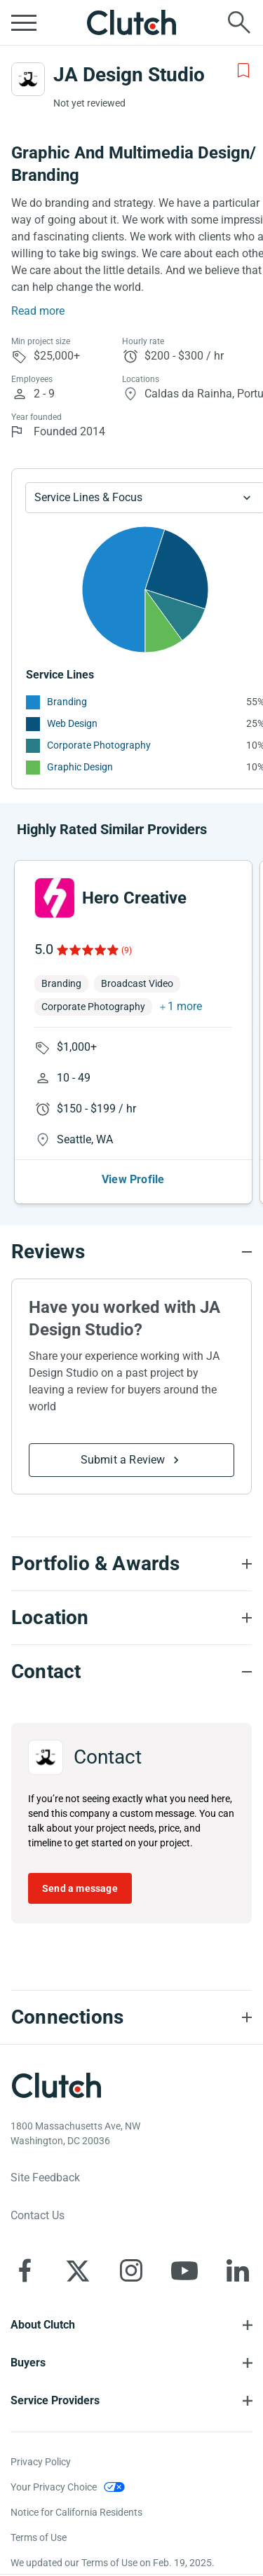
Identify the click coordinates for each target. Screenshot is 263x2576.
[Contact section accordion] (131, 1671)
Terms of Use (39, 2537)
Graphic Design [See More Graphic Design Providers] (80, 766)
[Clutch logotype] (56, 2085)
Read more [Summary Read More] (38, 311)
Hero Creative (134, 898)
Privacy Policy (41, 2461)
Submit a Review (123, 1459)
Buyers (28, 2362)
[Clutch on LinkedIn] (238, 2270)
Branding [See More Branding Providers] (67, 701)
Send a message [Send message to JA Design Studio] (80, 1888)
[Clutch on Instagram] (131, 2270)
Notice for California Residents (76, 2512)
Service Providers (55, 2400)
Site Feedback (45, 2177)
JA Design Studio (129, 74)
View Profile (133, 1179)
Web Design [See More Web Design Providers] (72, 723)
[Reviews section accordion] (131, 1252)
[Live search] (239, 22)
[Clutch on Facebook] (25, 2270)
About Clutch (43, 2324)
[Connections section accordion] (131, 2017)
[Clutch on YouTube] (184, 2270)
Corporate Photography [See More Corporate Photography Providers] (99, 745)
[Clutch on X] (78, 2270)
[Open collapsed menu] (24, 22)
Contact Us (38, 2215)
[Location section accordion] (131, 1617)
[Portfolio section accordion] (131, 1563)
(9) (126, 950)
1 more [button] (185, 1006)
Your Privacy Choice (54, 2487)
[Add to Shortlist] (243, 70)
